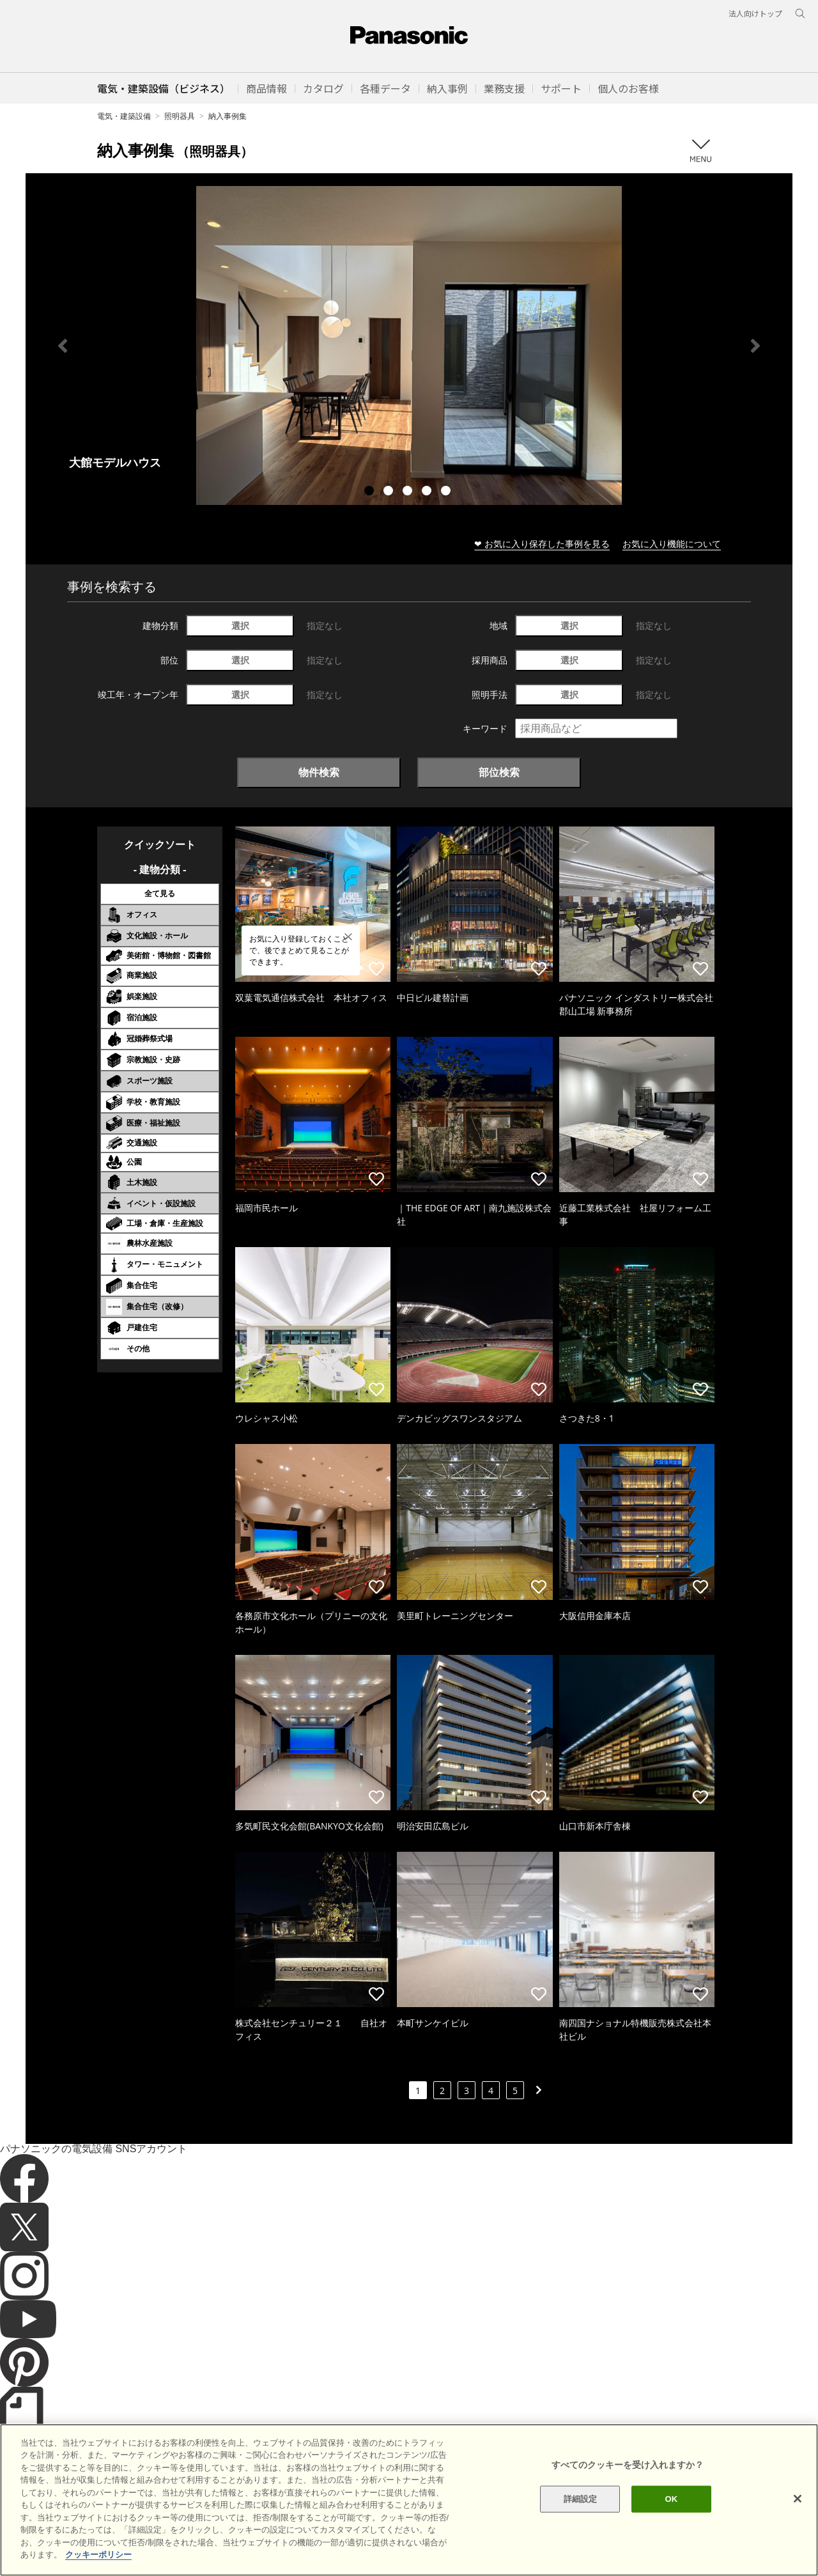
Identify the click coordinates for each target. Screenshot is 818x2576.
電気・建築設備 (124, 116)
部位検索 (499, 772)
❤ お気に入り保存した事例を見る (542, 544)
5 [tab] (447, 492)
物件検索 (318, 772)
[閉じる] (797, 2517)
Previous (62, 346)
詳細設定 (581, 2517)
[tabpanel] (409, 345)
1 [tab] (370, 492)
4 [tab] (428, 492)
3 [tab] (409, 492)
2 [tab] (389, 492)
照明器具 (179, 116)
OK (671, 2517)
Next (755, 346)
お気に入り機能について (671, 544)
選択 (240, 625)
